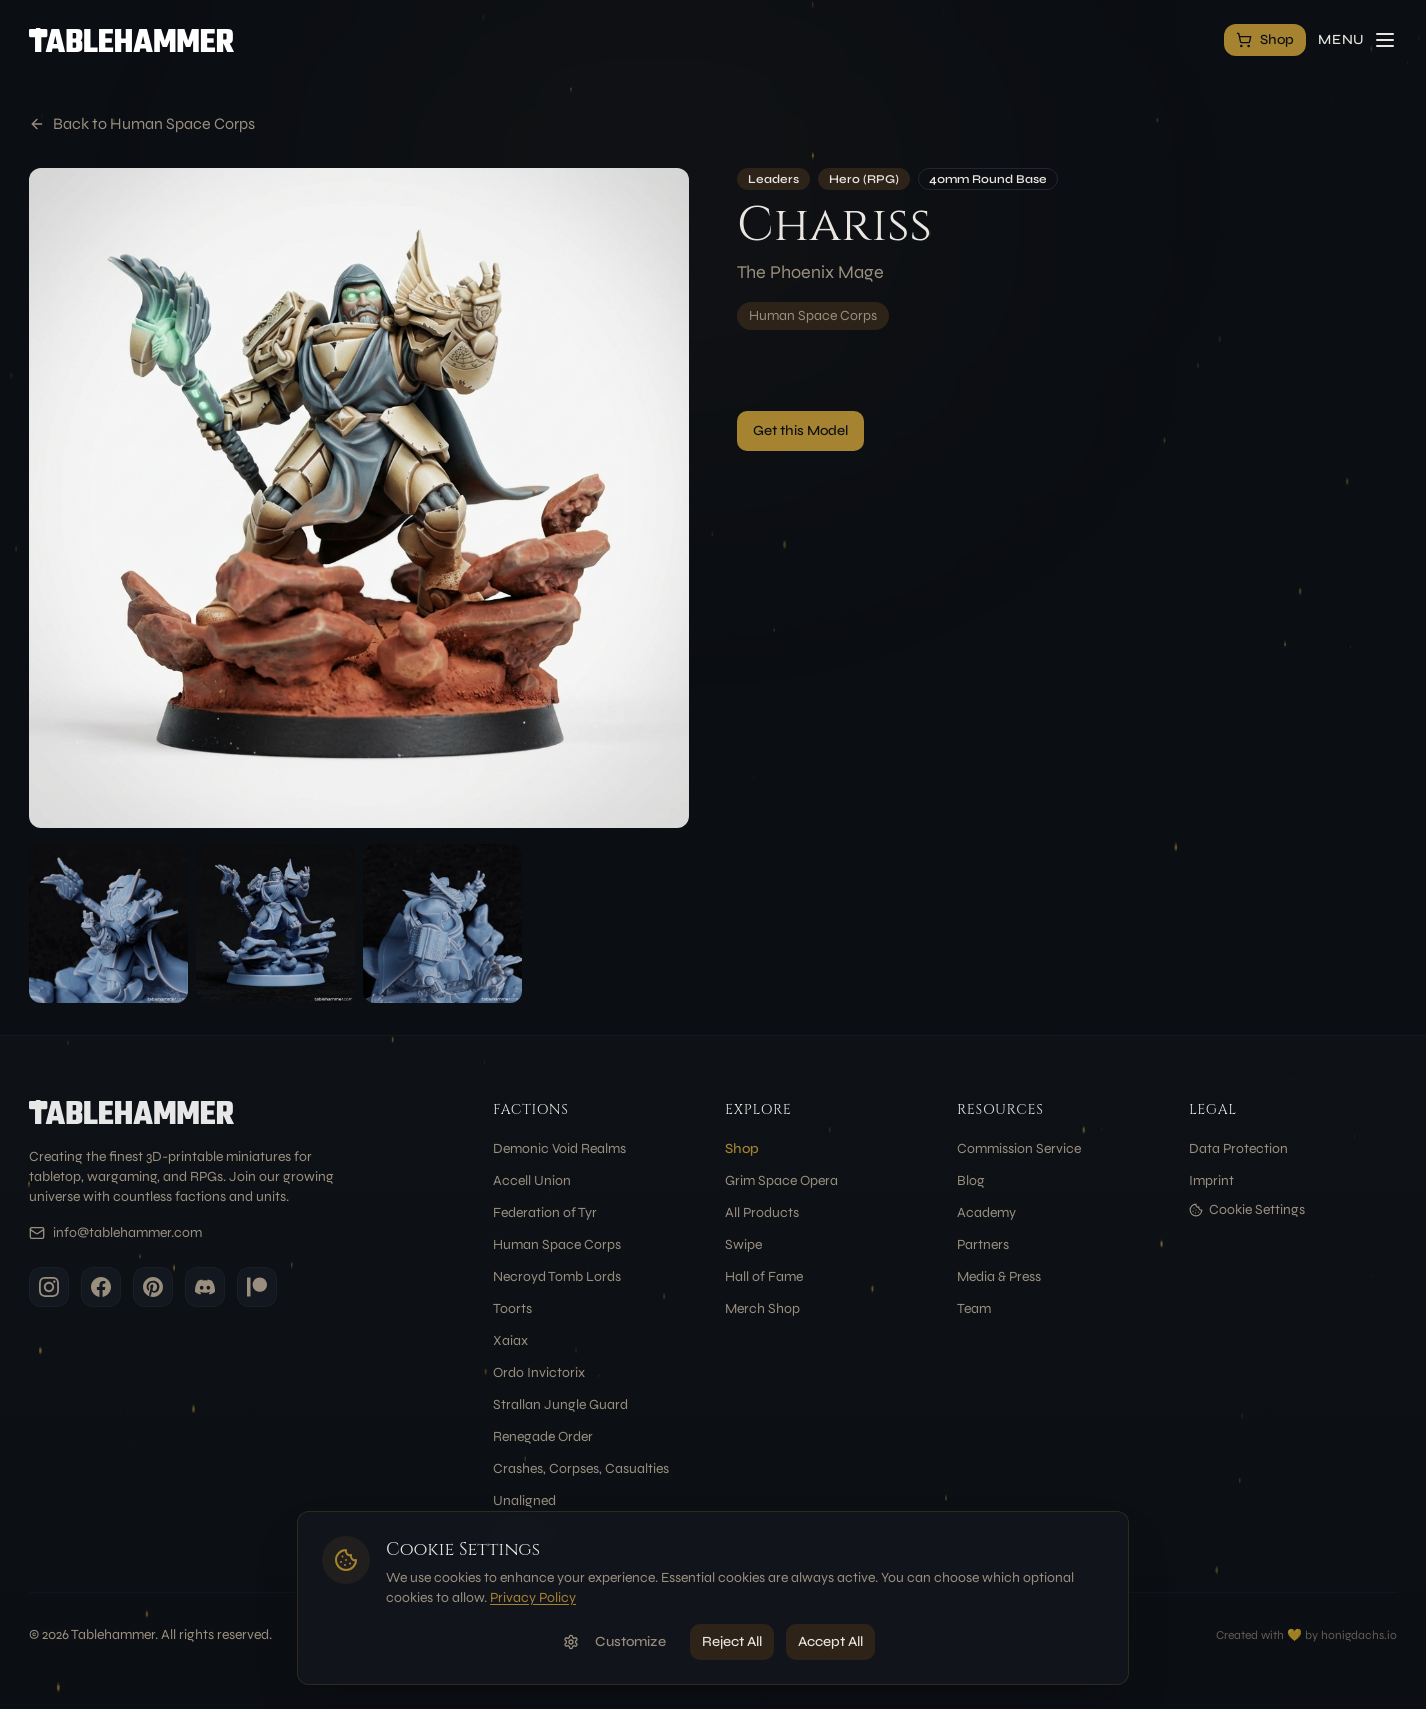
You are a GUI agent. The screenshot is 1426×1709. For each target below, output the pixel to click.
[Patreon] (257, 1287)
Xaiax (510, 1340)
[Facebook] (101, 1287)
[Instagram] (49, 1287)
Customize (614, 1641)
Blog (971, 1180)
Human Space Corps (813, 315)
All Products (762, 1212)
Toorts (512, 1308)
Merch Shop (762, 1308)
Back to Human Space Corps (142, 123)
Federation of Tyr (545, 1212)
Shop (742, 1148)
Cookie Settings (1247, 1209)
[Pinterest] (153, 1287)
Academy (986, 1212)
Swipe (743, 1244)
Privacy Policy (533, 1597)
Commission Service (1019, 1148)
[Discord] (205, 1287)
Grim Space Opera (781, 1180)
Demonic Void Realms (559, 1148)
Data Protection (1238, 1148)
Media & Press (999, 1276)
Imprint (1211, 1180)
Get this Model (800, 430)
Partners (983, 1244)
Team (974, 1308)
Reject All (732, 1641)
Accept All (830, 1641)
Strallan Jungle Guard (560, 1404)
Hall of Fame (764, 1276)
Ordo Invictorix (539, 1372)
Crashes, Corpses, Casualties (581, 1468)
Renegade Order (543, 1436)
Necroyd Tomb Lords (557, 1276)
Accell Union (532, 1180)
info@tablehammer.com (127, 1232)
